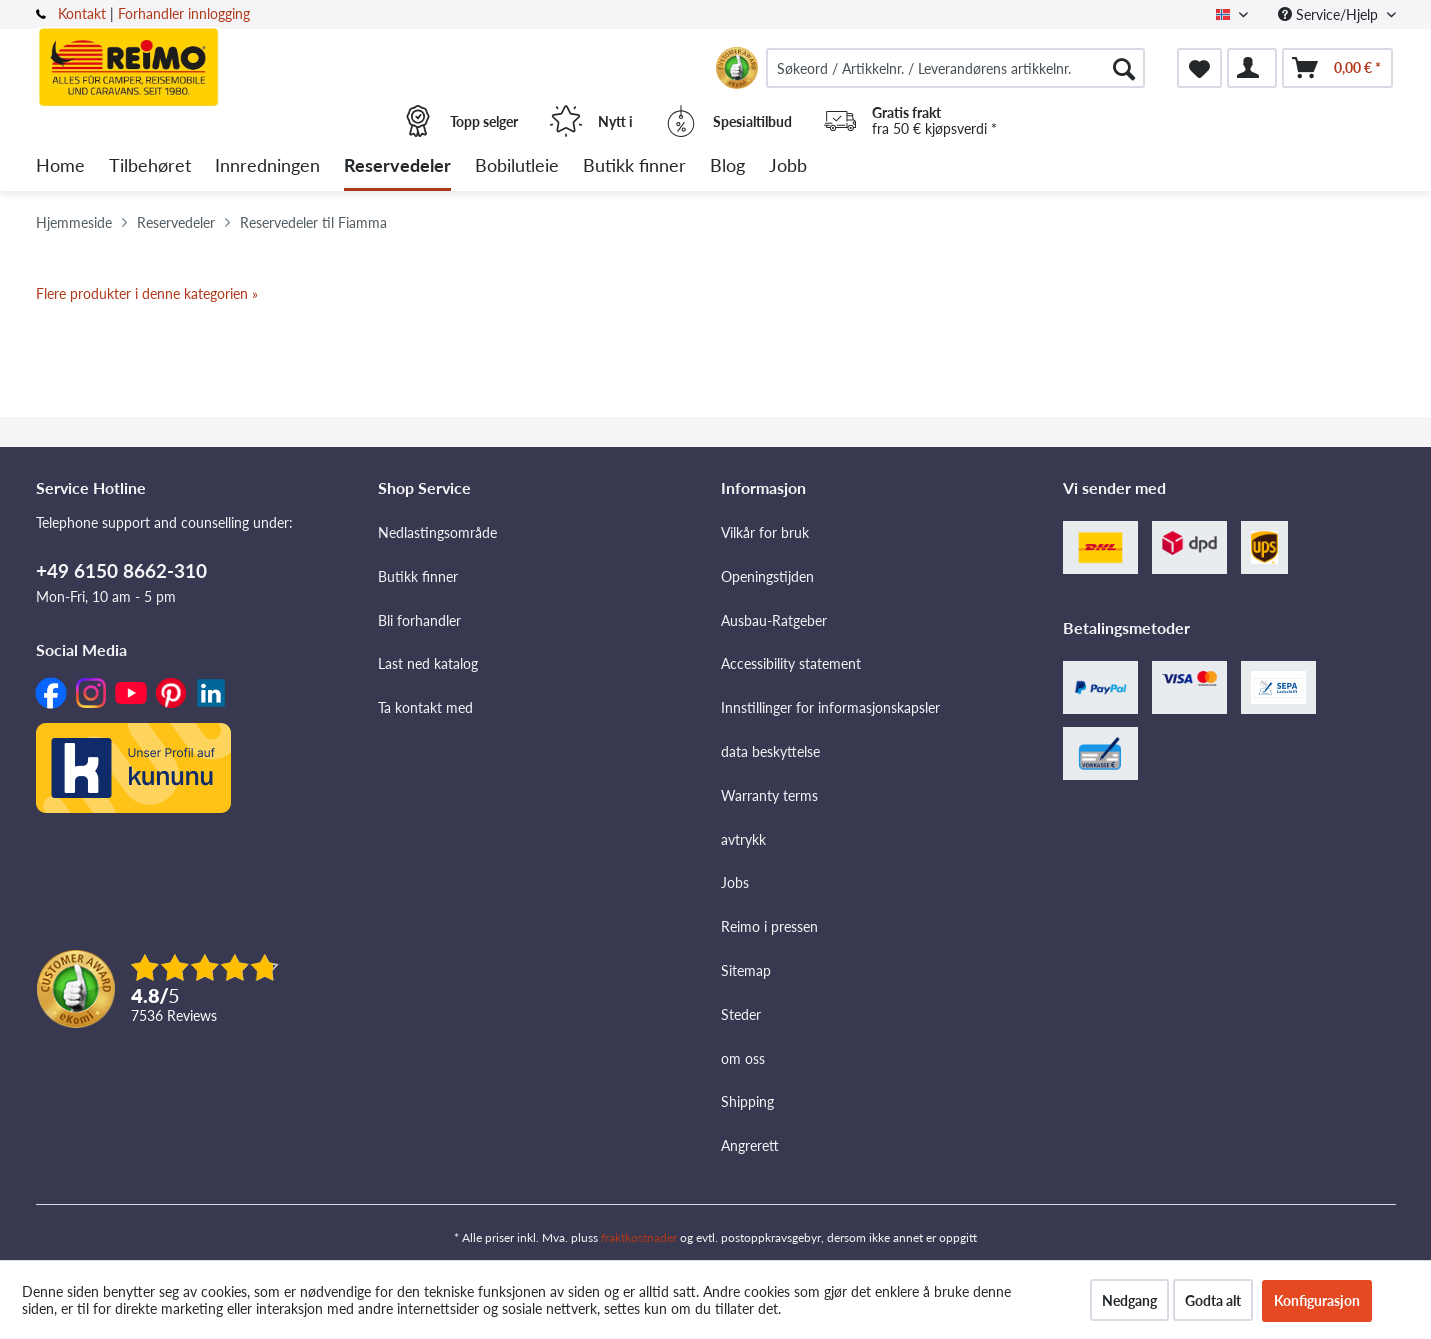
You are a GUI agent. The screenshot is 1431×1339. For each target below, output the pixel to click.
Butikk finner (418, 576)
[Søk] (1124, 68)
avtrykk (743, 839)
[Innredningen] (267, 166)
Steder (741, 1014)
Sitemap (746, 970)
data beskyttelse (770, 751)
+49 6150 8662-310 (121, 570)
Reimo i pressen (769, 926)
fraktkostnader (639, 1237)
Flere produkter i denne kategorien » (147, 293)
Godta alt (1213, 1300)
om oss (743, 1058)
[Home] (60, 166)
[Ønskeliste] (1199, 68)
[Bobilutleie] (517, 166)
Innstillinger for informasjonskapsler (830, 707)
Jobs (735, 882)
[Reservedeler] (397, 166)
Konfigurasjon (1317, 1300)
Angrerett (750, 1145)
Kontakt (82, 13)
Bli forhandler (419, 620)
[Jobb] (788, 166)
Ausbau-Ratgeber (774, 620)
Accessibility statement (791, 663)
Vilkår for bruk (765, 532)
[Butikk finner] (634, 166)
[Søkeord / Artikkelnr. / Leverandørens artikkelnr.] (956, 68)
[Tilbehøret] (150, 166)
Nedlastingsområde (437, 532)
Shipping (747, 1101)
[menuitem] (956, 68)
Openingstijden (767, 576)
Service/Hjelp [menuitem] (1330, 14)
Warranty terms (769, 795)
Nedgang (1129, 1300)
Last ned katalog (428, 663)
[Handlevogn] (1337, 68)
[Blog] (727, 166)
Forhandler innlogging (184, 13)
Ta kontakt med (425, 707)
